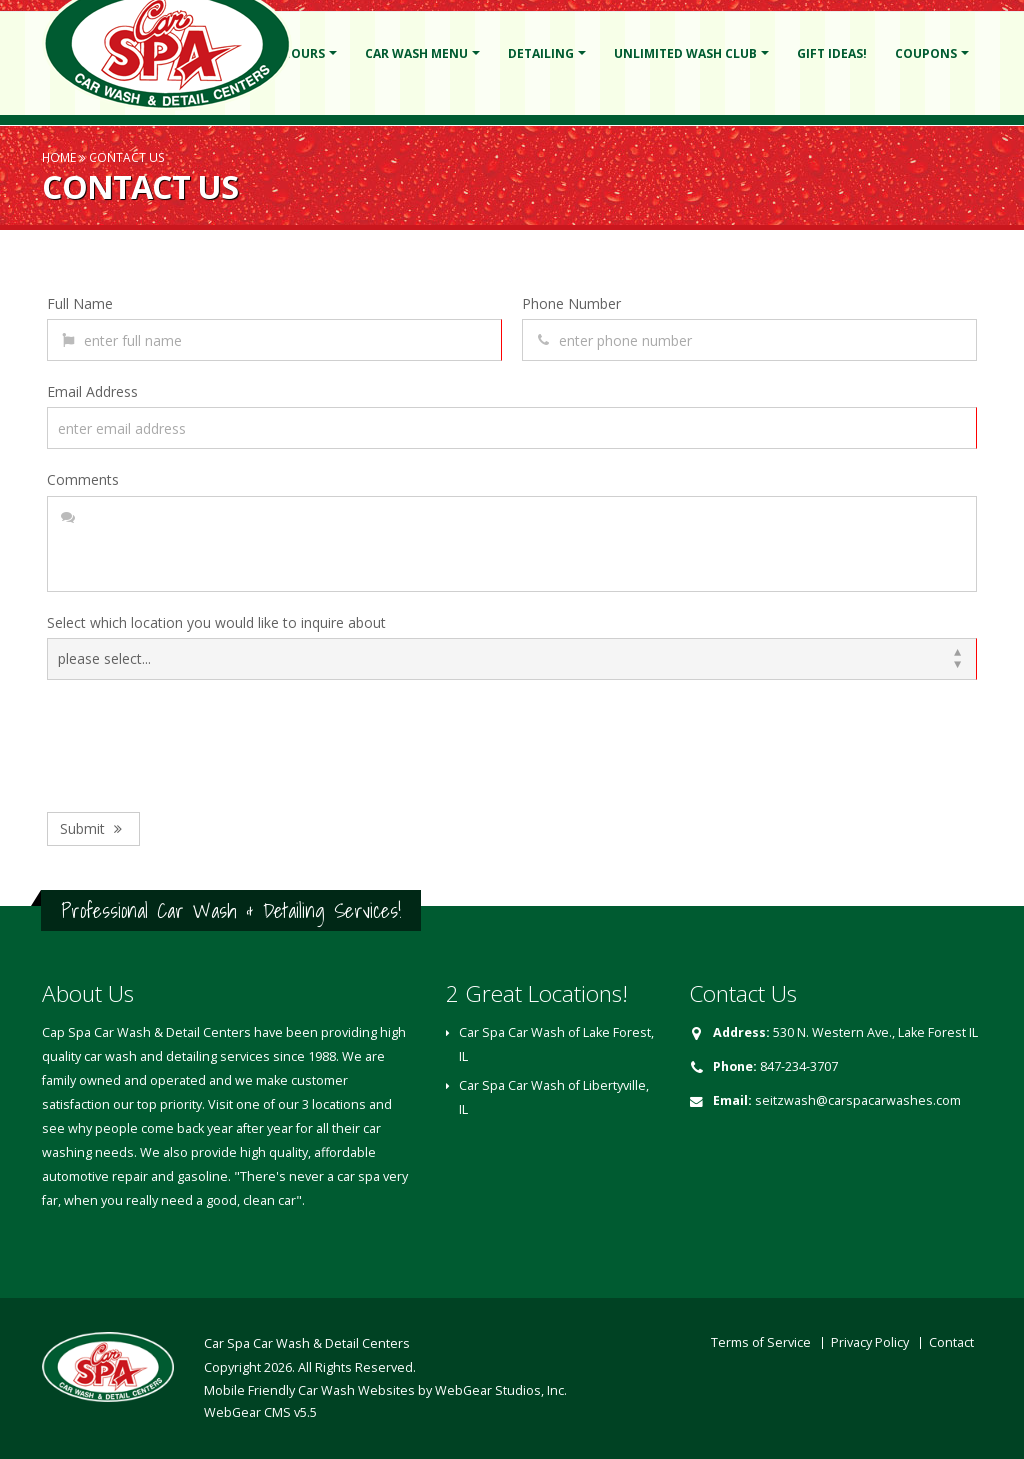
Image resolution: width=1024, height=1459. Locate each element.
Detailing (541, 53)
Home (59, 157)
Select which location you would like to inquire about (216, 622)
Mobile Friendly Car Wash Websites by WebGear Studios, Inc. (385, 1390)
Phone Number (571, 303)
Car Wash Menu (416, 53)
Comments (83, 479)
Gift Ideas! (832, 53)
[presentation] (199, 741)
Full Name (80, 303)
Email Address (92, 391)
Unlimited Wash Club (685, 53)
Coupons (926, 53)
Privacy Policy (870, 1342)
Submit (93, 828)
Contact (951, 1342)
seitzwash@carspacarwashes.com (858, 1100)
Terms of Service (761, 1342)
